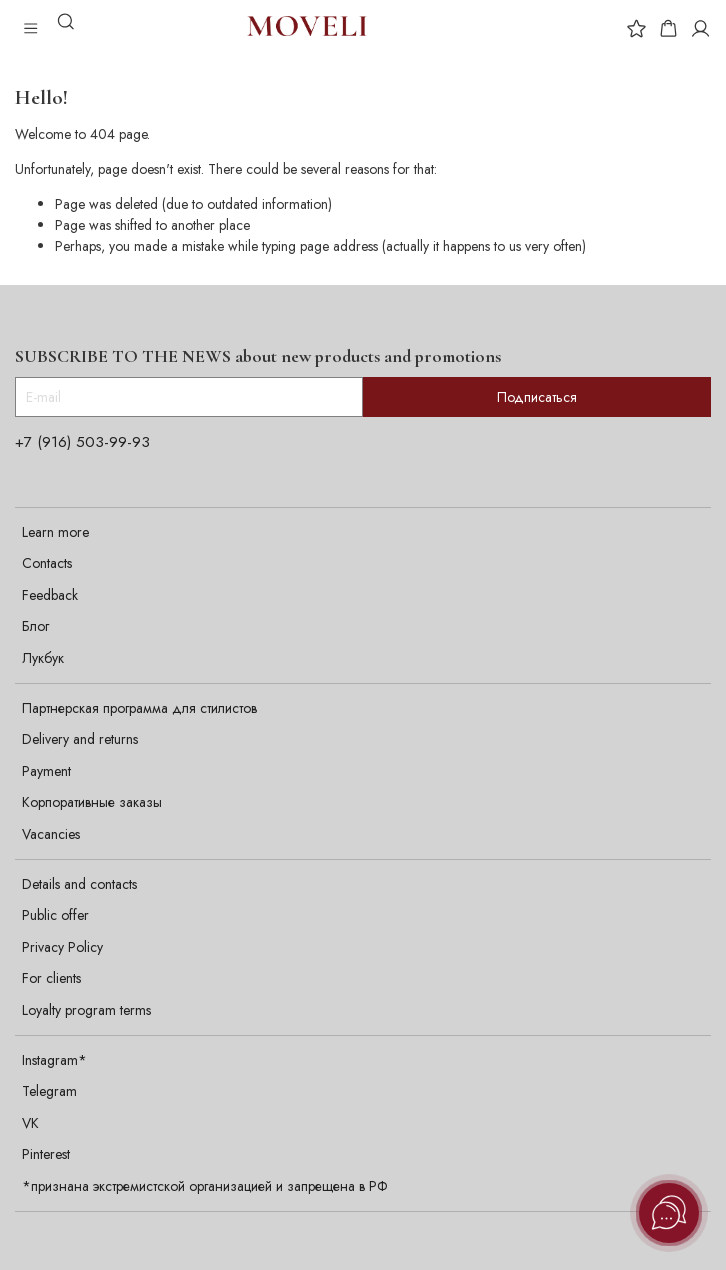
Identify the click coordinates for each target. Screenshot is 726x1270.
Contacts (47, 563)
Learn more (55, 532)
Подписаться (537, 397)
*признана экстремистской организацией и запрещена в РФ (205, 1186)
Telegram (49, 1091)
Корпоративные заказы (92, 802)
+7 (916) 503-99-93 (82, 442)
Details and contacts (79, 884)
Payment (46, 771)
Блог (35, 626)
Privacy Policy (62, 947)
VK (30, 1123)
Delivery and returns (80, 739)
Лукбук (43, 658)
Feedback (50, 595)
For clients (51, 978)
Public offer (55, 915)
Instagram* (54, 1060)
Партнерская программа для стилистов (139, 708)
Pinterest (46, 1154)
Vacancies (51, 834)
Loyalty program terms (86, 1010)
